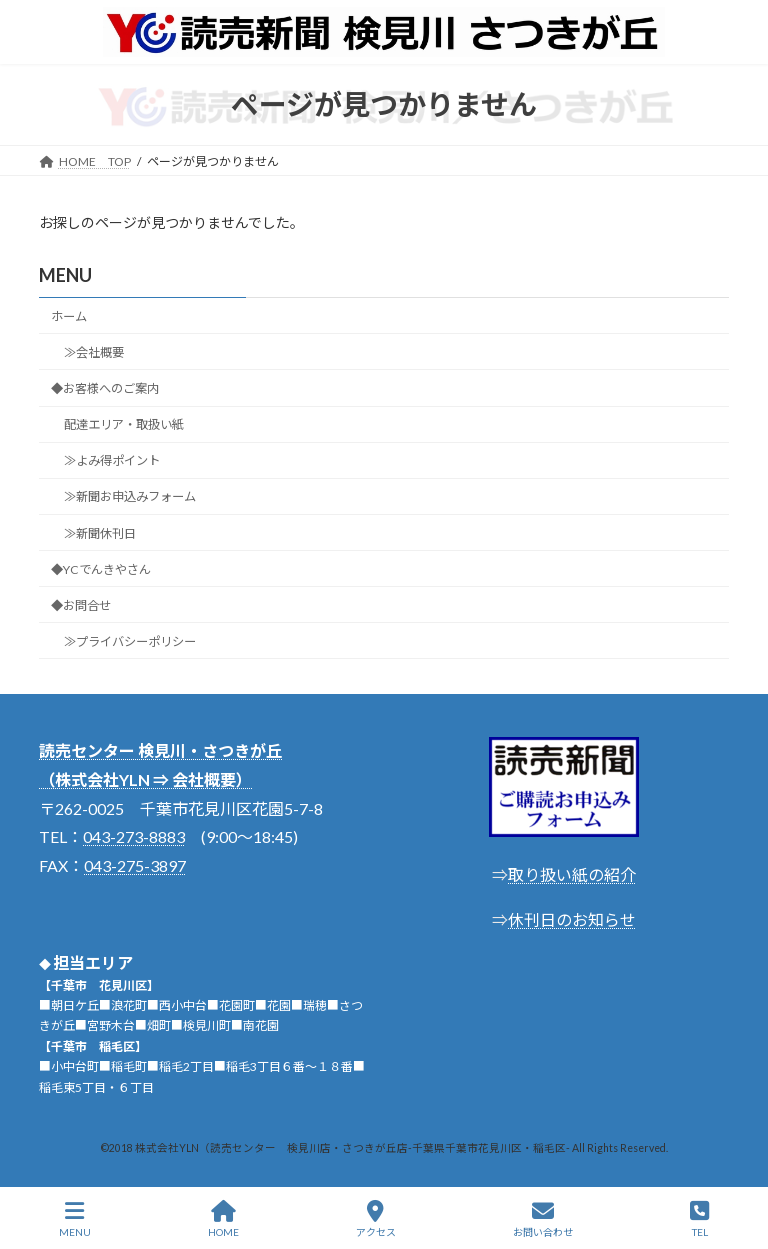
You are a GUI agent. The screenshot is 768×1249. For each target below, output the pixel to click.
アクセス (376, 1219)
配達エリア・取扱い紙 (124, 424)
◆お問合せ (81, 605)
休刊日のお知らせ (572, 919)
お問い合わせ (543, 1219)
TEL (699, 1219)
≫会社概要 (94, 352)
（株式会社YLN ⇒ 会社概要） (145, 779)
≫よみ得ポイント (112, 460)
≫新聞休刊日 (100, 532)
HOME (223, 1219)
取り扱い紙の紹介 (572, 874)
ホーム (69, 316)
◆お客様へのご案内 (105, 388)
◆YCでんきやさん (101, 569)
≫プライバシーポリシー (130, 641)
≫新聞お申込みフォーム (130, 496)
